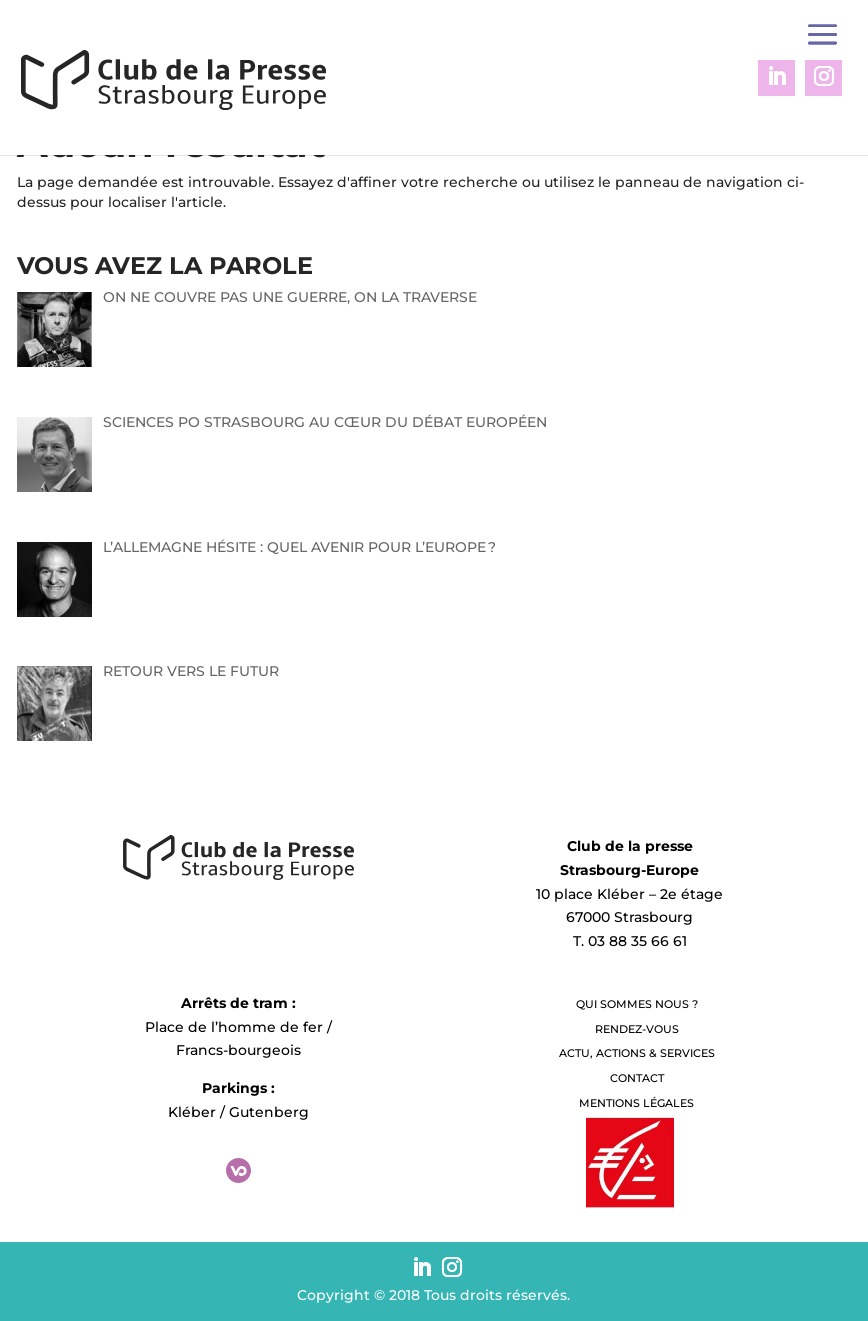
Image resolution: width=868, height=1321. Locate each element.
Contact (637, 1078)
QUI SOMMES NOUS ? (637, 1004)
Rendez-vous (637, 1029)
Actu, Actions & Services (637, 1053)
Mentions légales (636, 1103)
